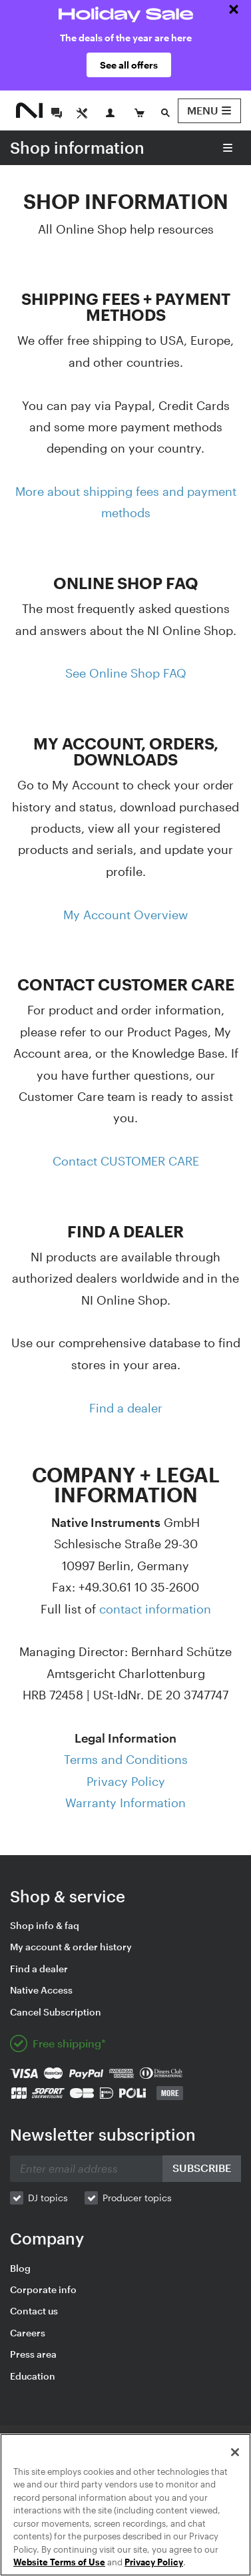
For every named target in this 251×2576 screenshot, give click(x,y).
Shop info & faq (44, 1925)
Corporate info (43, 2289)
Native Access (41, 1990)
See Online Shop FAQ (125, 673)
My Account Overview (125, 914)
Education (32, 2376)
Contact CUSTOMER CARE (126, 1161)
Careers (27, 2332)
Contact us (34, 2310)
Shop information (77, 147)
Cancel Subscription (55, 2012)
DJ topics (48, 2197)
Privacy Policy (126, 1781)
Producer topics (137, 2197)
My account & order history (71, 1946)
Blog (20, 2268)
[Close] (235, 2452)
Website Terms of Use (59, 2562)
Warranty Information (125, 1802)
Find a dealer (125, 1407)
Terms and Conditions (126, 1759)
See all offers (129, 65)
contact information (155, 1609)
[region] (125, 2505)
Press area (33, 2354)
